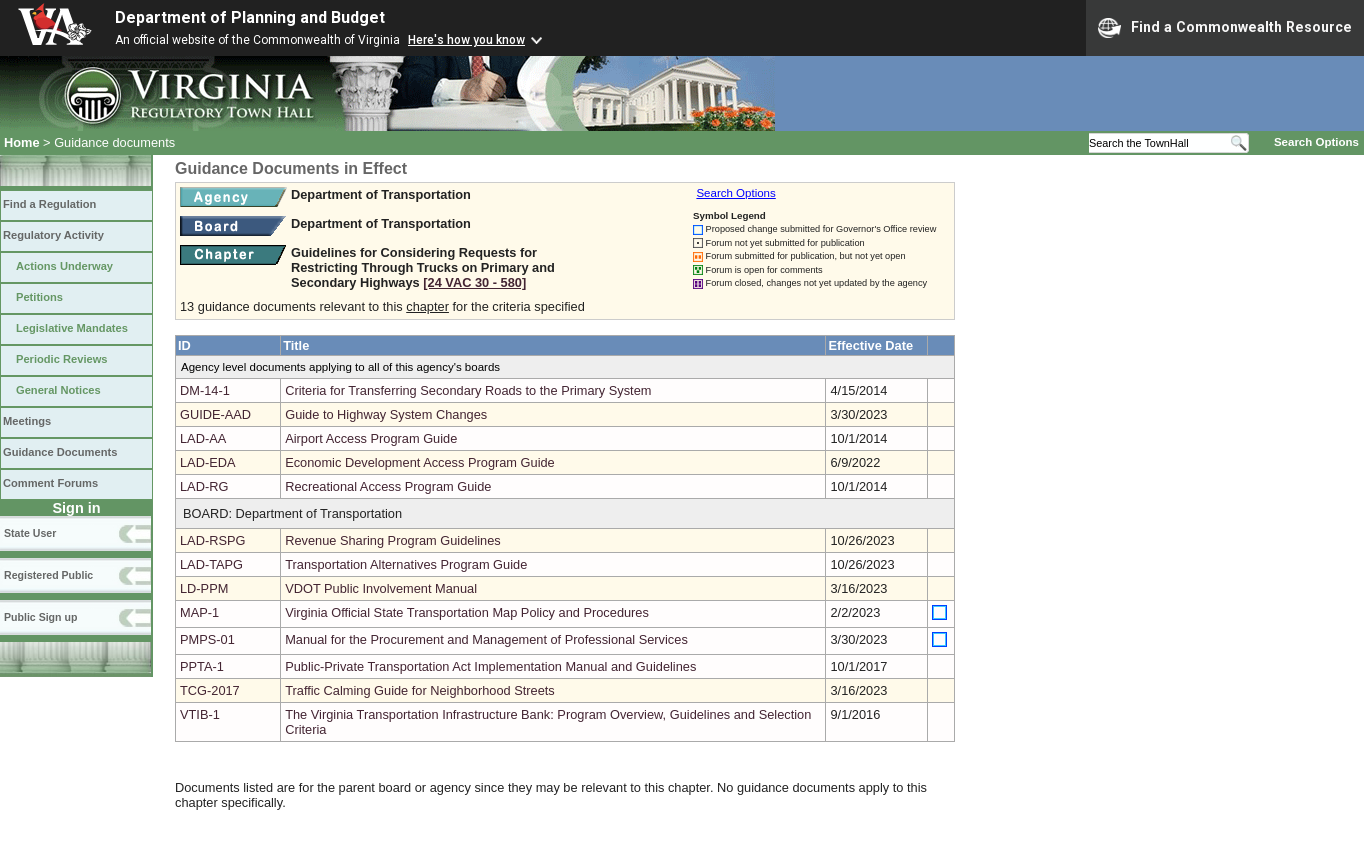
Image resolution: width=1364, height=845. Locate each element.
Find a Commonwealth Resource (1225, 28)
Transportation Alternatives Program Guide (406, 564)
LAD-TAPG (211, 564)
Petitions (39, 297)
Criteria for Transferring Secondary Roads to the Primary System (468, 390)
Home (22, 142)
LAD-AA (203, 438)
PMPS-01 (207, 639)
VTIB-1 (200, 714)
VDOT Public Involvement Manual (381, 588)
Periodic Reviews (62, 359)
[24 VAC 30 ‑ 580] (474, 282)
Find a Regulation (49, 204)
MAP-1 (199, 612)
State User (30, 533)
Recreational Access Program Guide (388, 486)
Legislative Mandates (72, 328)
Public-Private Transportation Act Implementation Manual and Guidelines (490, 666)
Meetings (27, 421)
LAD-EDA (207, 462)
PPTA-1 (202, 666)
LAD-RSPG (212, 540)
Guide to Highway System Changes (386, 414)
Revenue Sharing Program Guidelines (393, 540)
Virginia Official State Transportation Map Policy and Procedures (467, 612)
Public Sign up (40, 617)
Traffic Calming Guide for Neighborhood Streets (420, 690)
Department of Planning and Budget (250, 17)
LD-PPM (204, 588)
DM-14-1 (205, 390)
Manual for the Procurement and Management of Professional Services (486, 639)
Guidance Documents (60, 452)
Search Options (1316, 142)
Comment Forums (50, 483)
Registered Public (48, 575)
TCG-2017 (210, 690)
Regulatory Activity (53, 235)
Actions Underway (64, 266)
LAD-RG (204, 486)
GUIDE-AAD (215, 414)
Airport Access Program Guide (371, 438)
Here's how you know (466, 40)
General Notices (58, 390)
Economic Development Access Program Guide (420, 462)
